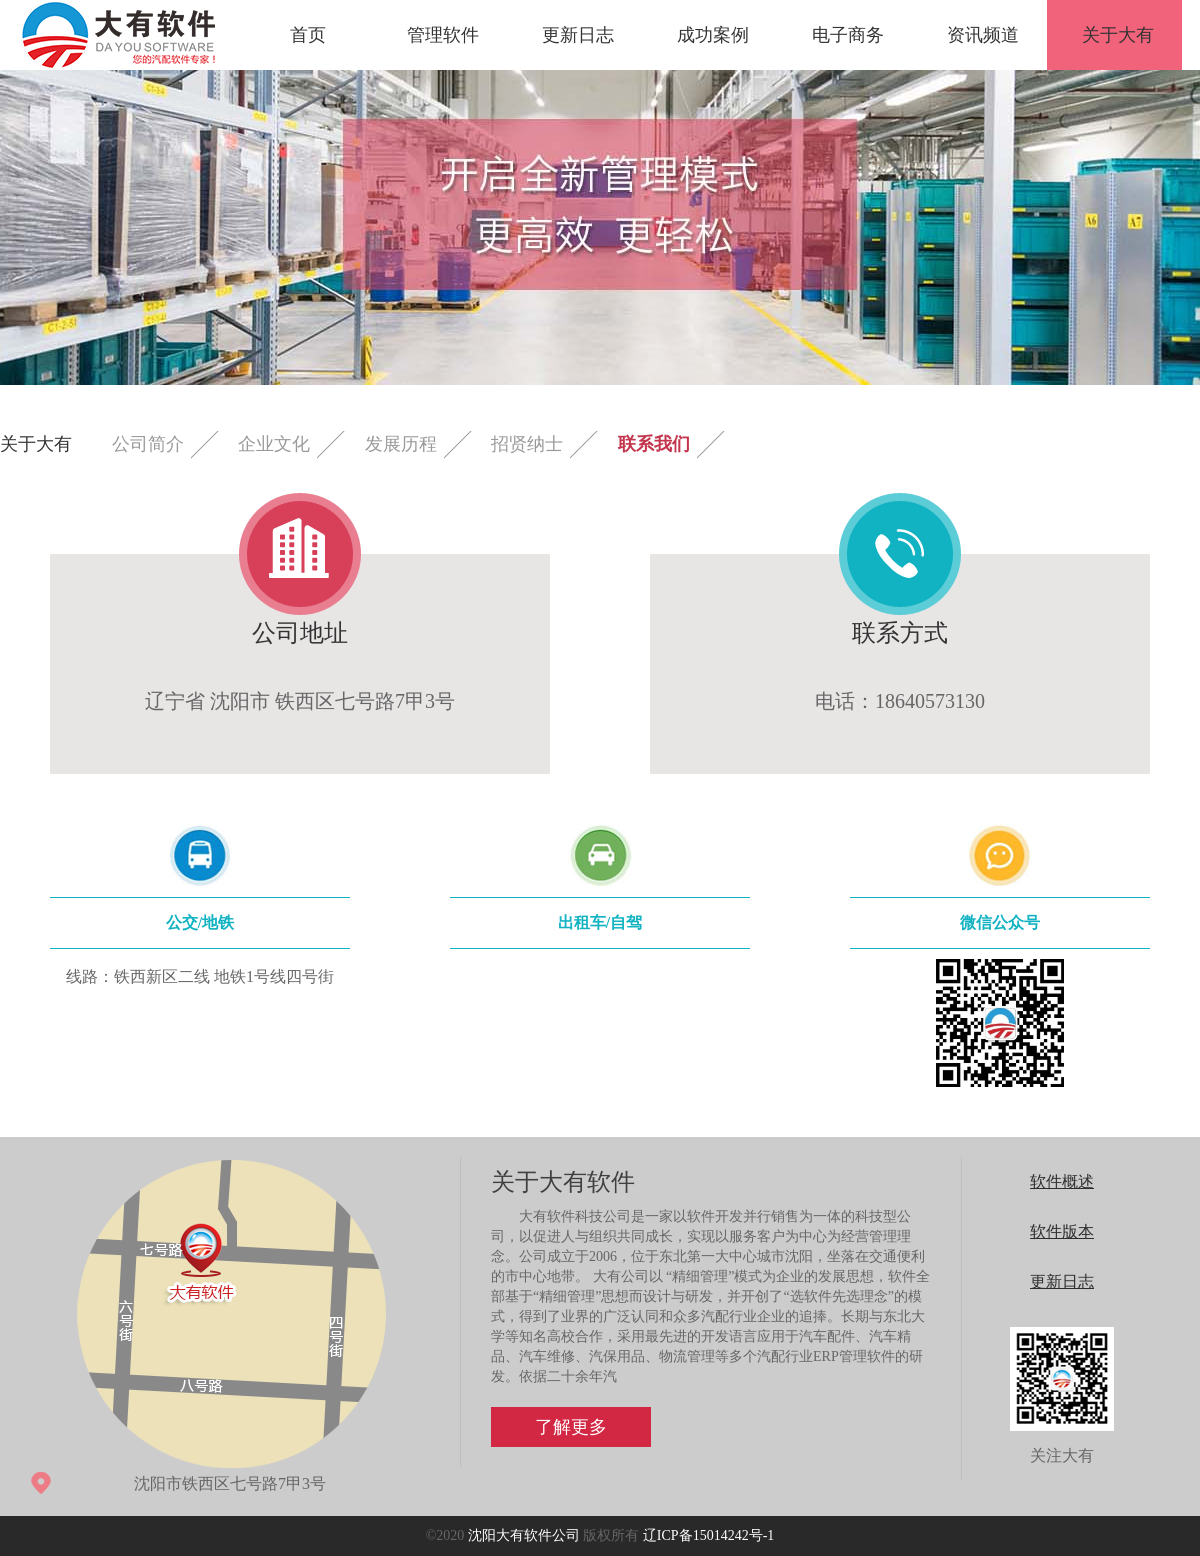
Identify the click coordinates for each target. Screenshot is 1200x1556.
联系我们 (654, 444)
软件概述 (1062, 1181)
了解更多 (571, 1427)
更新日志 (578, 35)
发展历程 (401, 444)
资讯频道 (983, 35)
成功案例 (713, 35)
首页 (308, 35)
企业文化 (274, 444)
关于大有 (1118, 35)
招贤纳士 (527, 444)
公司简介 (148, 444)
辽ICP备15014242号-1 (708, 1535)
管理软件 (443, 35)
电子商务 (848, 35)
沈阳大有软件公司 (524, 1535)
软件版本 (1062, 1231)
